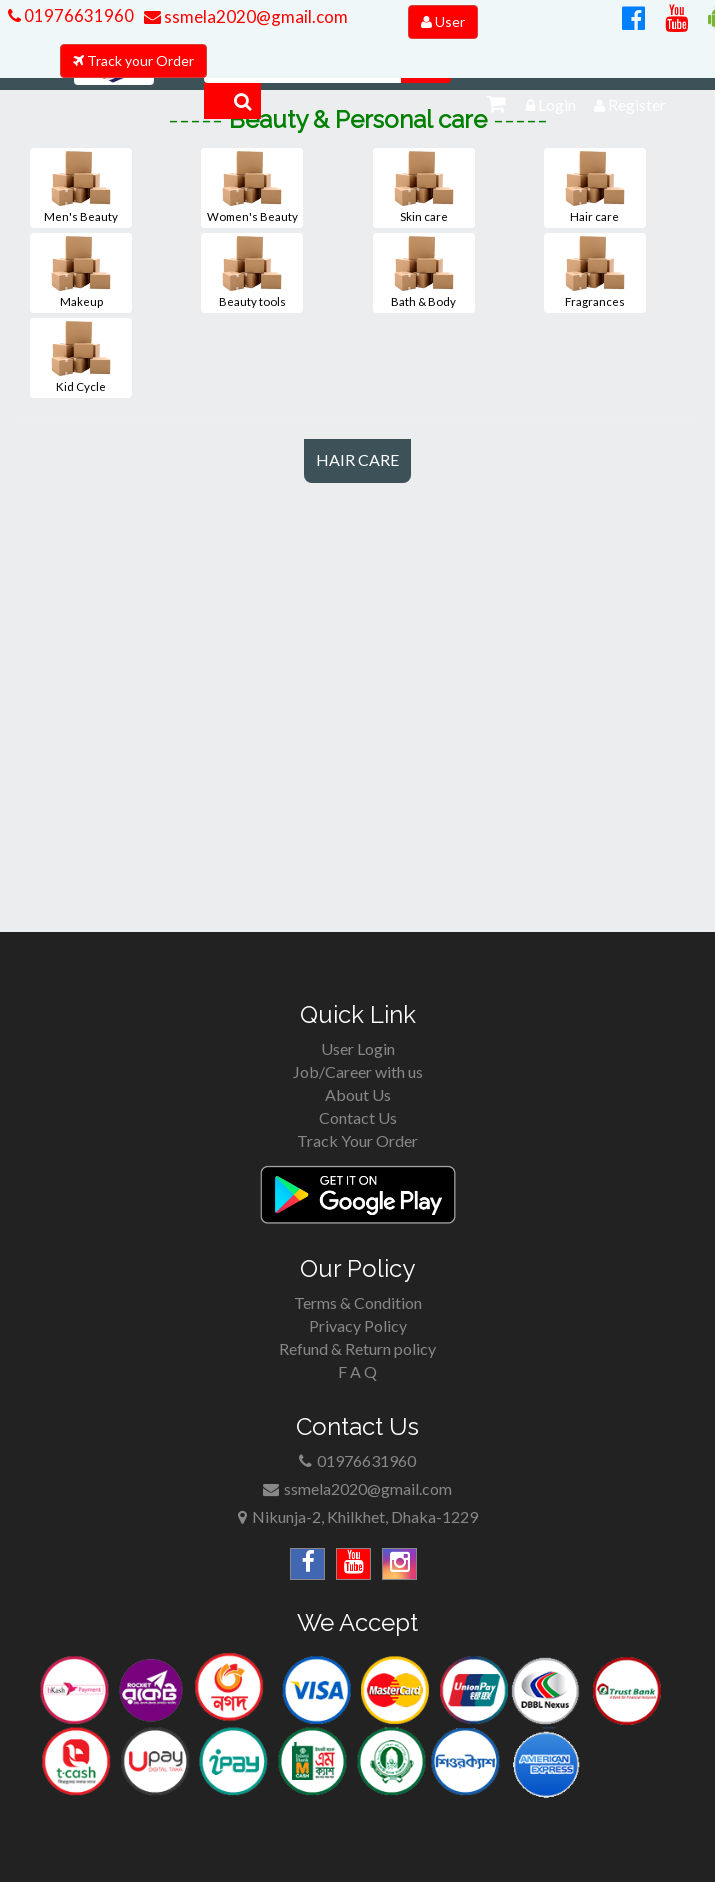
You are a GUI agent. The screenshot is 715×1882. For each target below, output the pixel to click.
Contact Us (358, 1117)
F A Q (357, 1371)
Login (551, 104)
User (443, 21)
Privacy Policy (358, 1325)
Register (630, 104)
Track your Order (133, 60)
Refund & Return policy (357, 1348)
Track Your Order (357, 1140)
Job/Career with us (358, 1071)
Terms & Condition (358, 1302)
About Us (358, 1094)
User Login (358, 1048)
